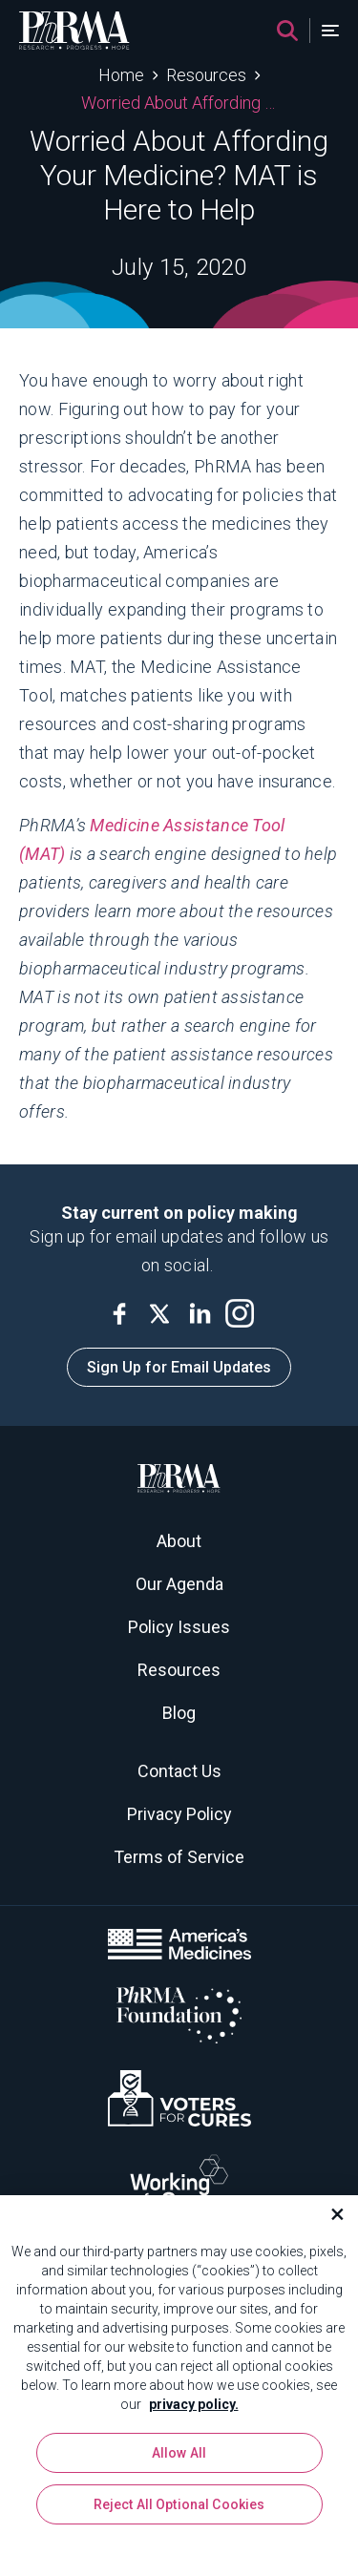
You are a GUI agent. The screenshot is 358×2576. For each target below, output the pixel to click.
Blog (179, 1713)
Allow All (179, 2454)
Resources (206, 75)
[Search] (287, 30)
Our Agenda (179, 1584)
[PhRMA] (74, 30)
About (179, 1541)
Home (121, 75)
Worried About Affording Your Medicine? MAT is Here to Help (179, 103)
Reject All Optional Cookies (179, 2506)
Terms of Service (179, 1857)
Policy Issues (179, 1627)
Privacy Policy (179, 1814)
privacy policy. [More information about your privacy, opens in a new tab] (194, 2406)
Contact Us (179, 1771)
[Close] (329, 2216)
